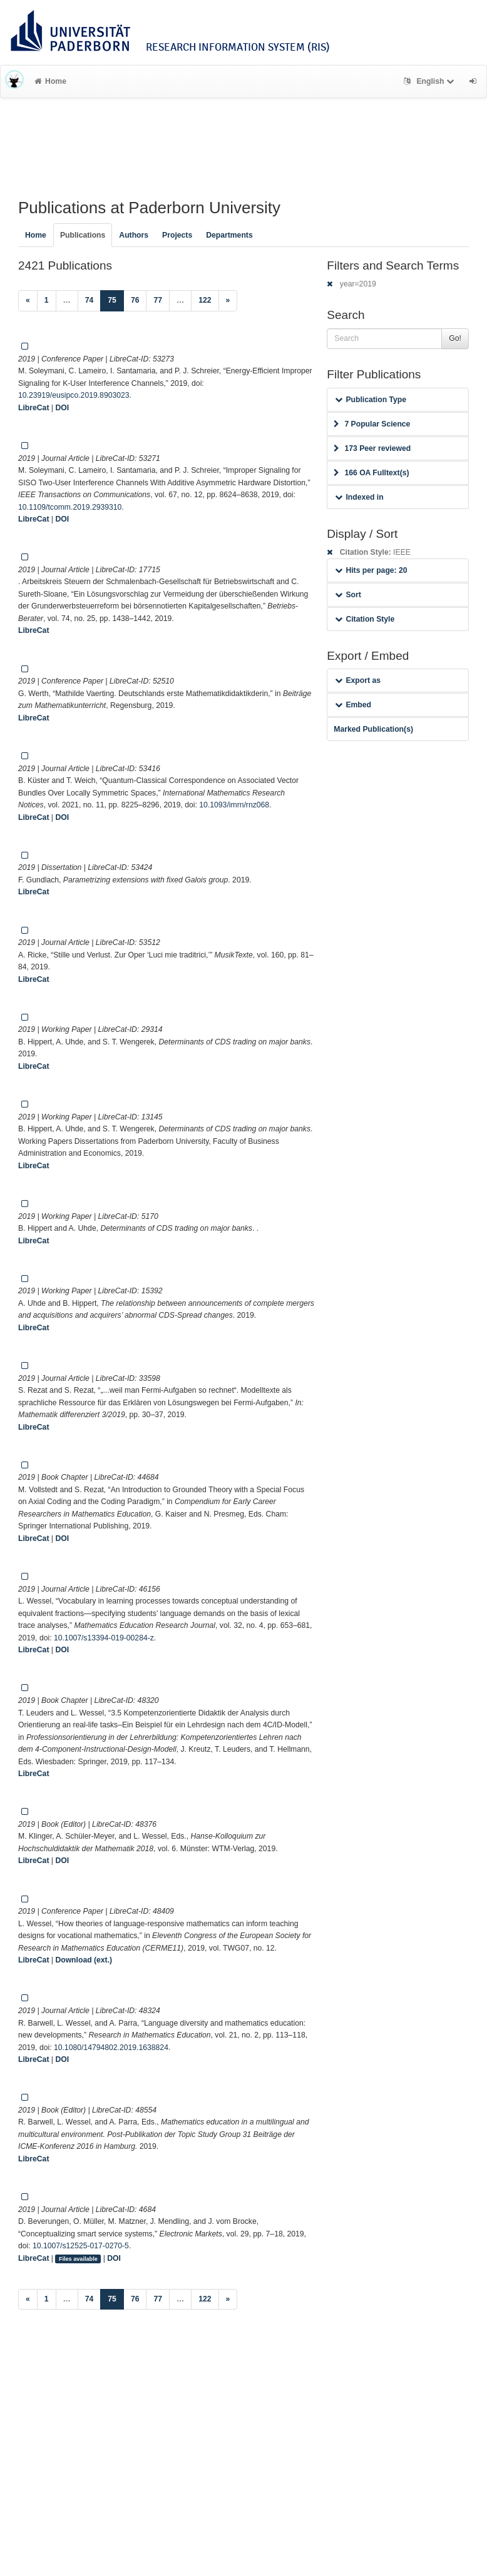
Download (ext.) (83, 1960)
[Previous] (28, 300)
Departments (229, 235)
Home (50, 81)
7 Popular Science (372, 424)
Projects (177, 235)
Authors (133, 235)
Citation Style (364, 619)
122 (204, 300)
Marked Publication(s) (373, 729)
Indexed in (359, 497)
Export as (358, 680)
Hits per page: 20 (371, 570)
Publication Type (370, 399)
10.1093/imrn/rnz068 (234, 805)
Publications (82, 235)
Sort (348, 594)
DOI (62, 407)
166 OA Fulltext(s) (371, 472)
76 (135, 300)
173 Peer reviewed (372, 448)
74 (89, 300)
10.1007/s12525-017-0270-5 (81, 2245)
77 (157, 300)
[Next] (228, 300)
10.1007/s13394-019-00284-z (104, 1638)
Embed (353, 704)
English (430, 81)
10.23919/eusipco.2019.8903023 (74, 395)
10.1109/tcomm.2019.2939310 (69, 507)
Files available (78, 2259)
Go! (455, 338)
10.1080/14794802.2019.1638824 (111, 2047)
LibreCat (33, 407)
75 (116, 299)
